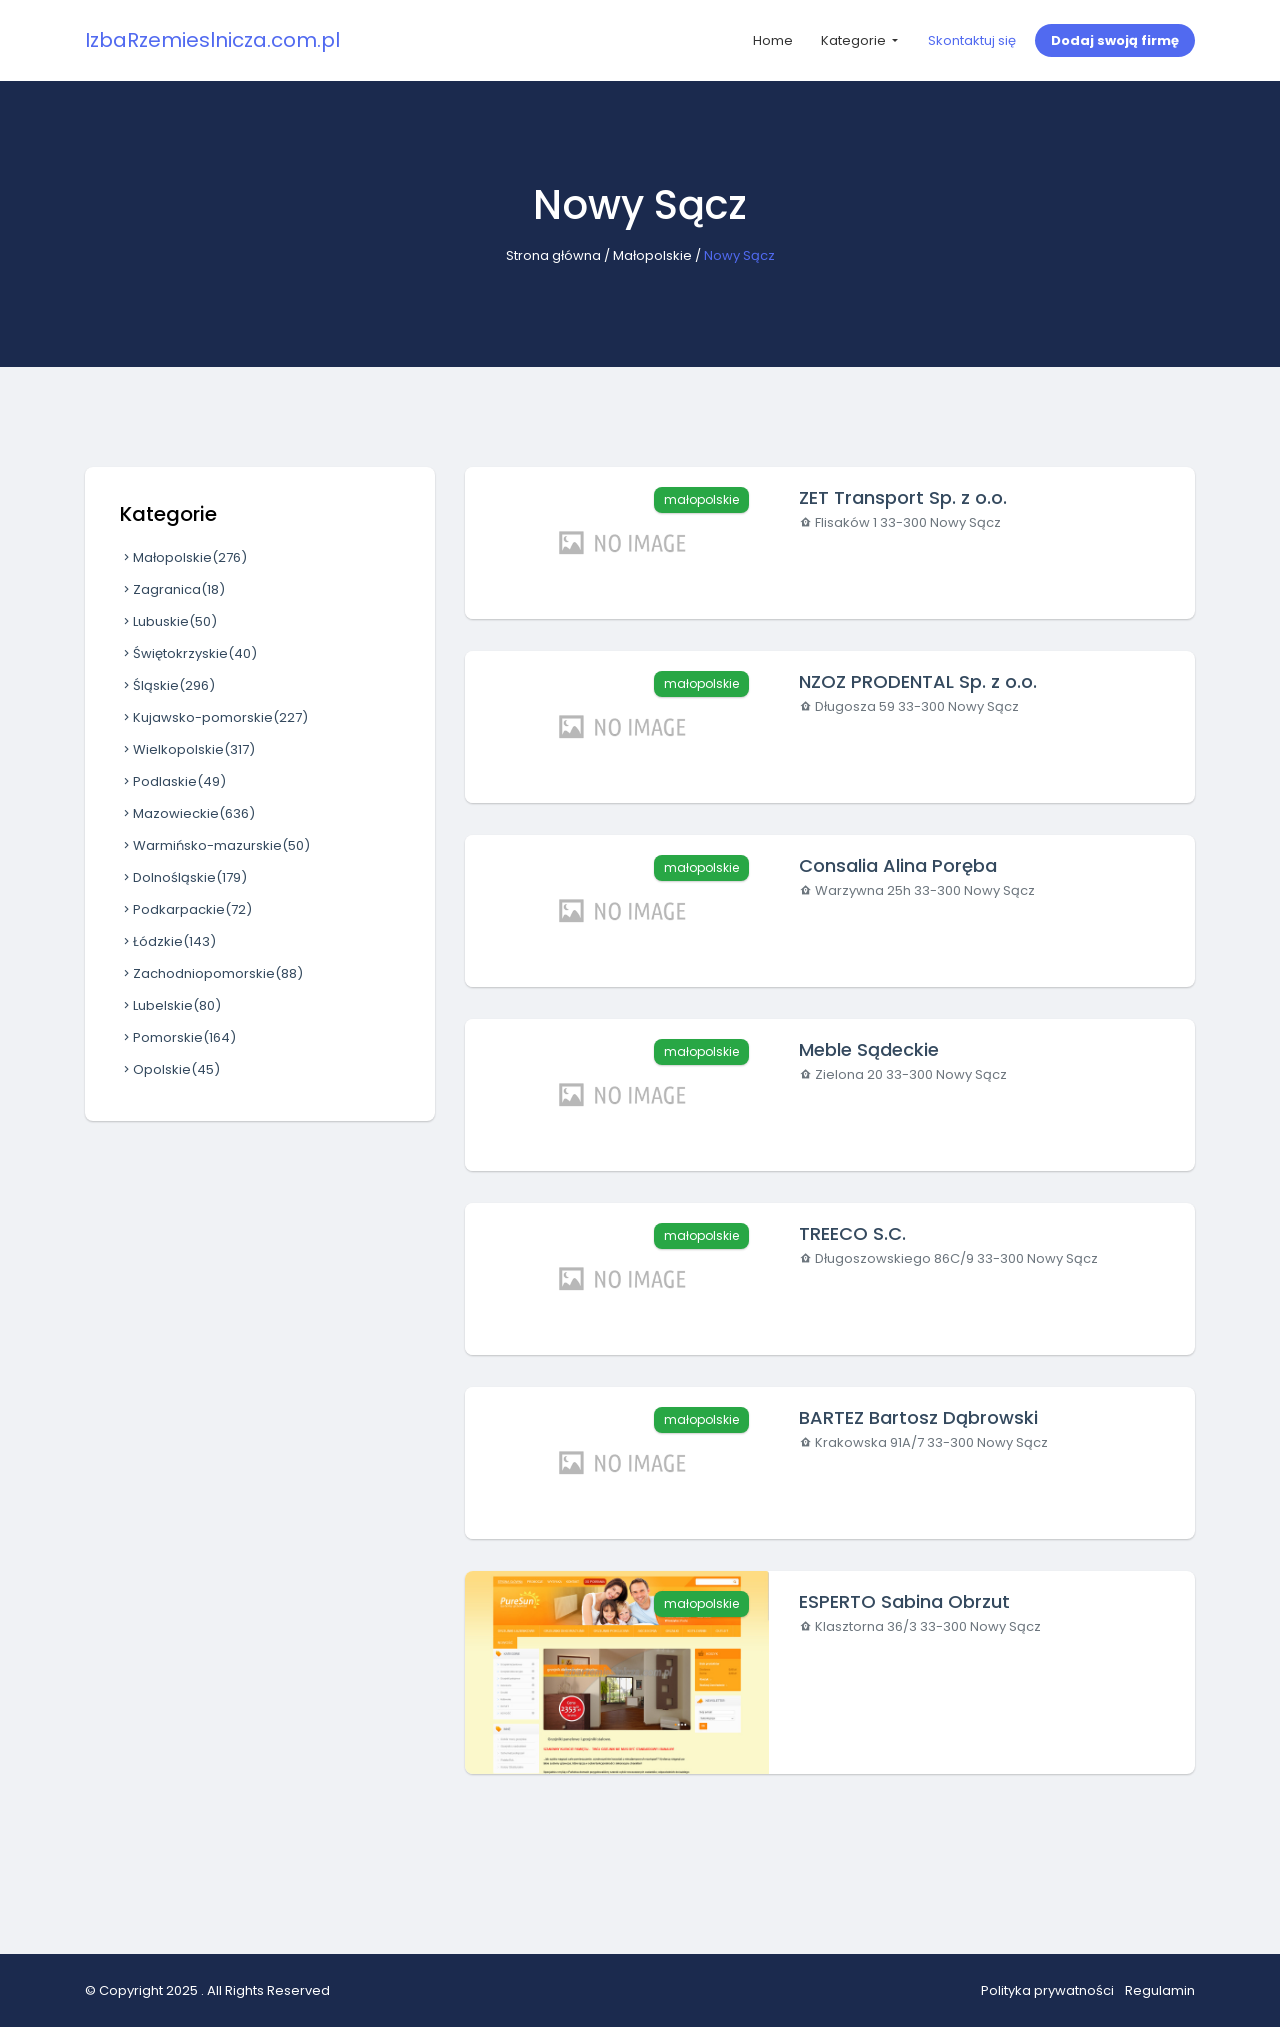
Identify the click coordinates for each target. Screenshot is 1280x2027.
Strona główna (553, 255)
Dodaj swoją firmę (1115, 40)
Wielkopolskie (187, 749)
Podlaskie (173, 781)
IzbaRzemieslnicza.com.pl (212, 40)
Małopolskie (652, 255)
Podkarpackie (186, 909)
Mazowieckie (187, 813)
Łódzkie (168, 941)
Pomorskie (178, 1037)
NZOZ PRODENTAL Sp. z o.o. (918, 681)
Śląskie (167, 685)
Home (773, 40)
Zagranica (172, 589)
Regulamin (1160, 1990)
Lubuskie (168, 621)
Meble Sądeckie (869, 1049)
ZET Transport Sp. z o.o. (903, 497)
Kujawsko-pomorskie (214, 717)
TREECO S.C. (852, 1233)
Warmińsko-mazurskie (215, 845)
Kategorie (855, 40)
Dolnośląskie (183, 877)
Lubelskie (170, 1005)
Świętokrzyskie (188, 653)
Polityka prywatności (1047, 1990)
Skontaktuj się (972, 40)
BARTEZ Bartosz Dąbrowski (918, 1417)
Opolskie (170, 1069)
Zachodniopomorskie (211, 973)
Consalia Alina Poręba (898, 865)
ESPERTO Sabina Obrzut (904, 1601)
